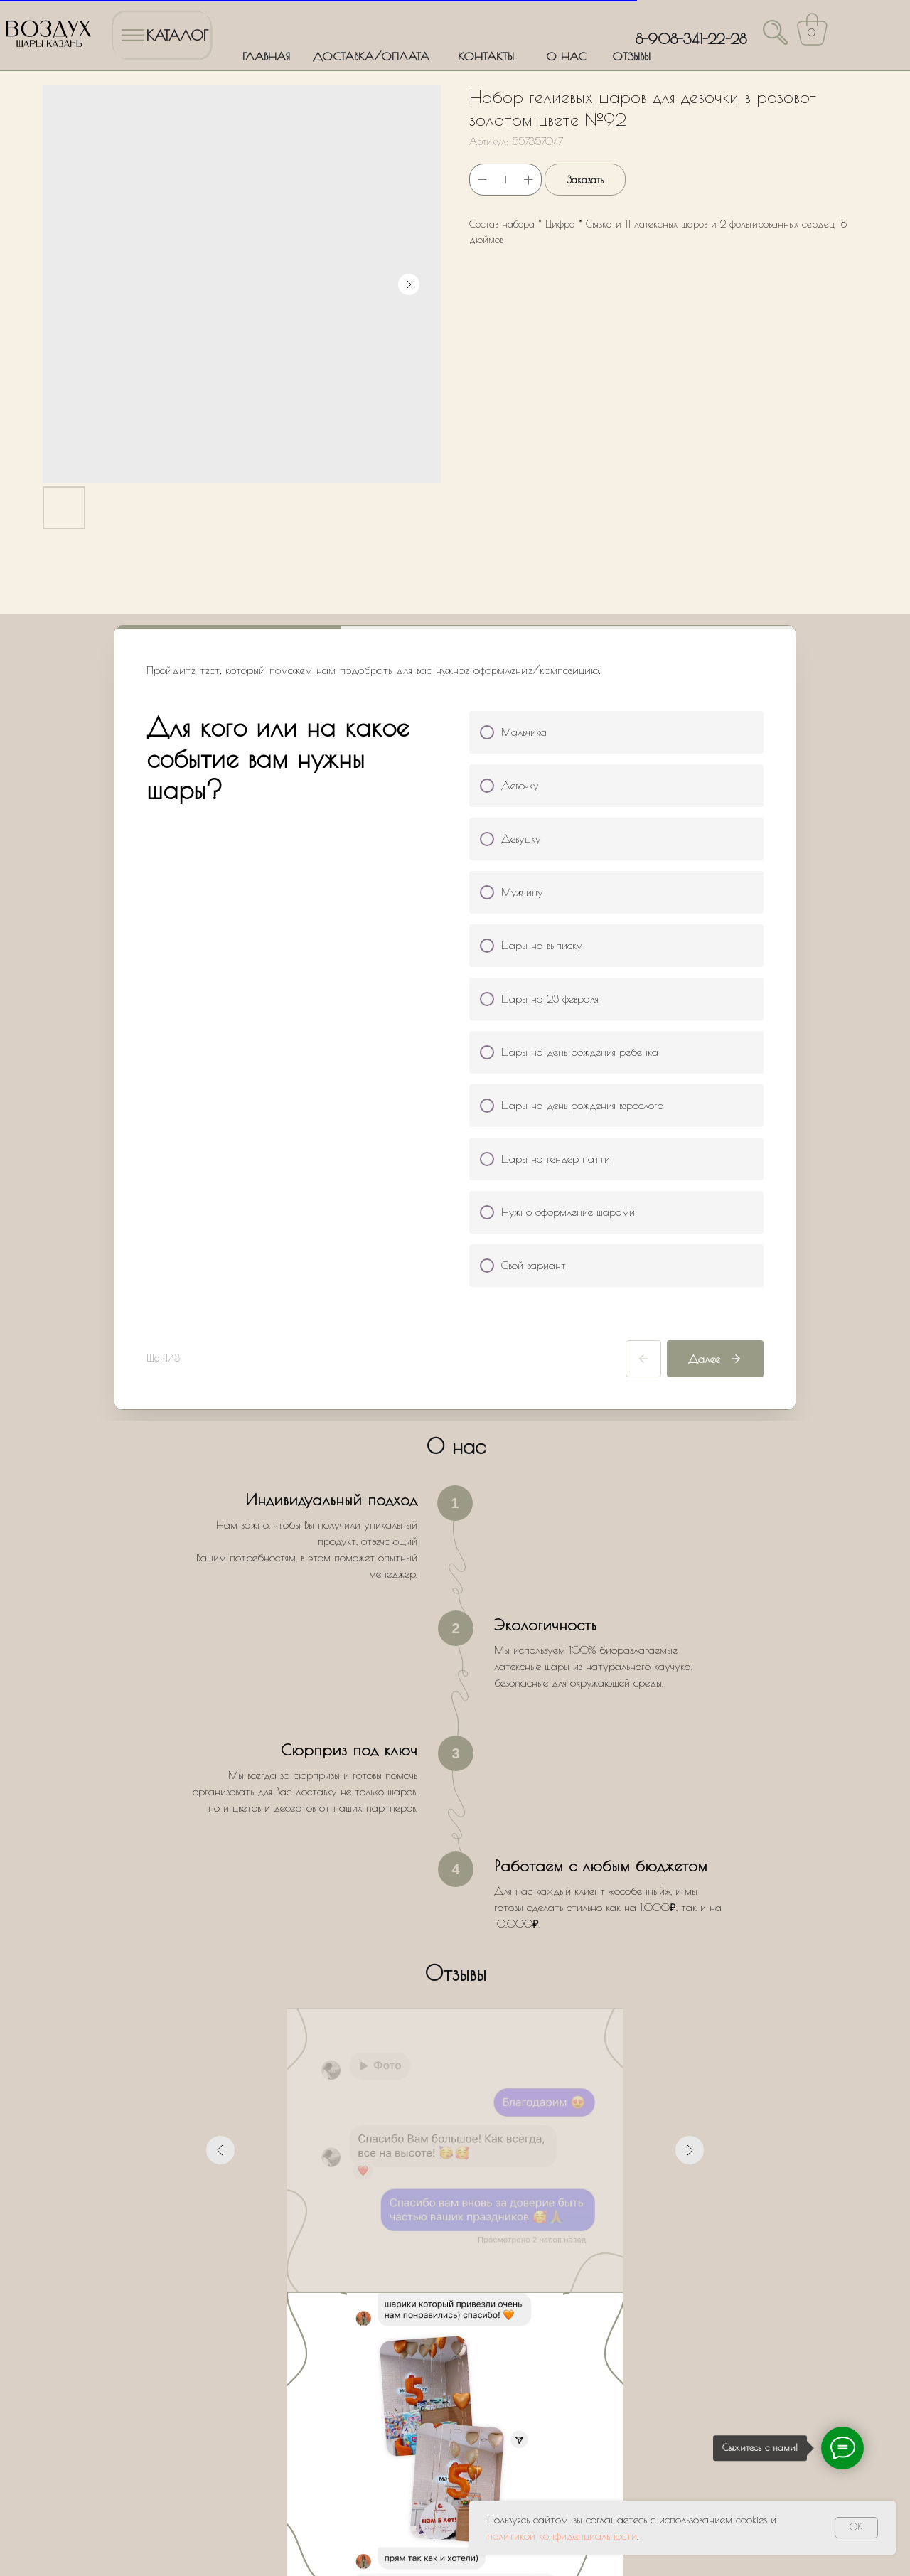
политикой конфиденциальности (562, 2536)
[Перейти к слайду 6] (480, 2028)
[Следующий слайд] (689, 1864)
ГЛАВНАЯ (266, 56)
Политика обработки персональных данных (104, 2515)
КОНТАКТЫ (486, 56)
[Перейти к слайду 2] (429, 2028)
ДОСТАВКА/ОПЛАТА (371, 56)
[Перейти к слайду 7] (493, 2028)
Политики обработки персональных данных (407, 2326)
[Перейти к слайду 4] (455, 2028)
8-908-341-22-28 (691, 39)
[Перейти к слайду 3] (442, 2028)
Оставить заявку (455, 2368)
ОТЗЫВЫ (631, 56)
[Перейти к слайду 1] (416, 2028)
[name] (455, 2190)
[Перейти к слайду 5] (468, 2028)
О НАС (566, 56)
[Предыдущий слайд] (220, 1864)
